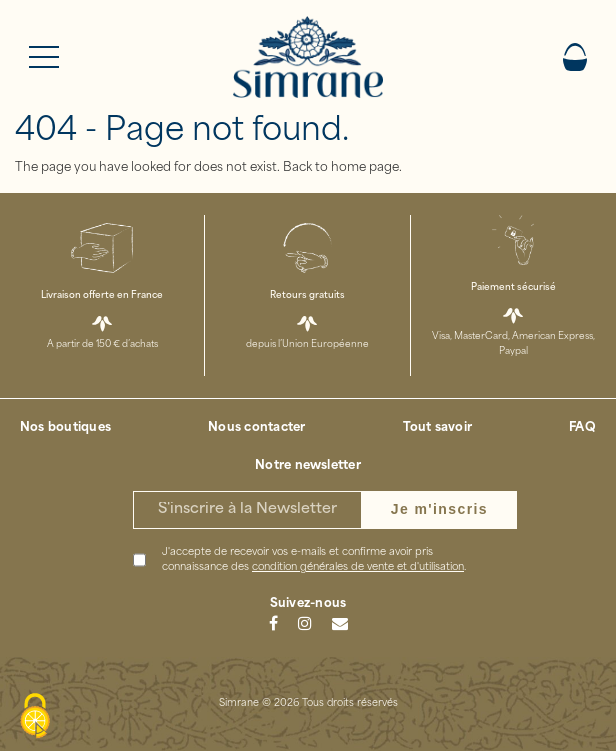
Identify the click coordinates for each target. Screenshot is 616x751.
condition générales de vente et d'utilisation (358, 567)
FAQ (582, 428)
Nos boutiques (65, 428)
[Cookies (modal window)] (35, 717)
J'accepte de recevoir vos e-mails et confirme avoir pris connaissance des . (314, 560)
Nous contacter (256, 428)
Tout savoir (438, 428)
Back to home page (341, 168)
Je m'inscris (439, 509)
